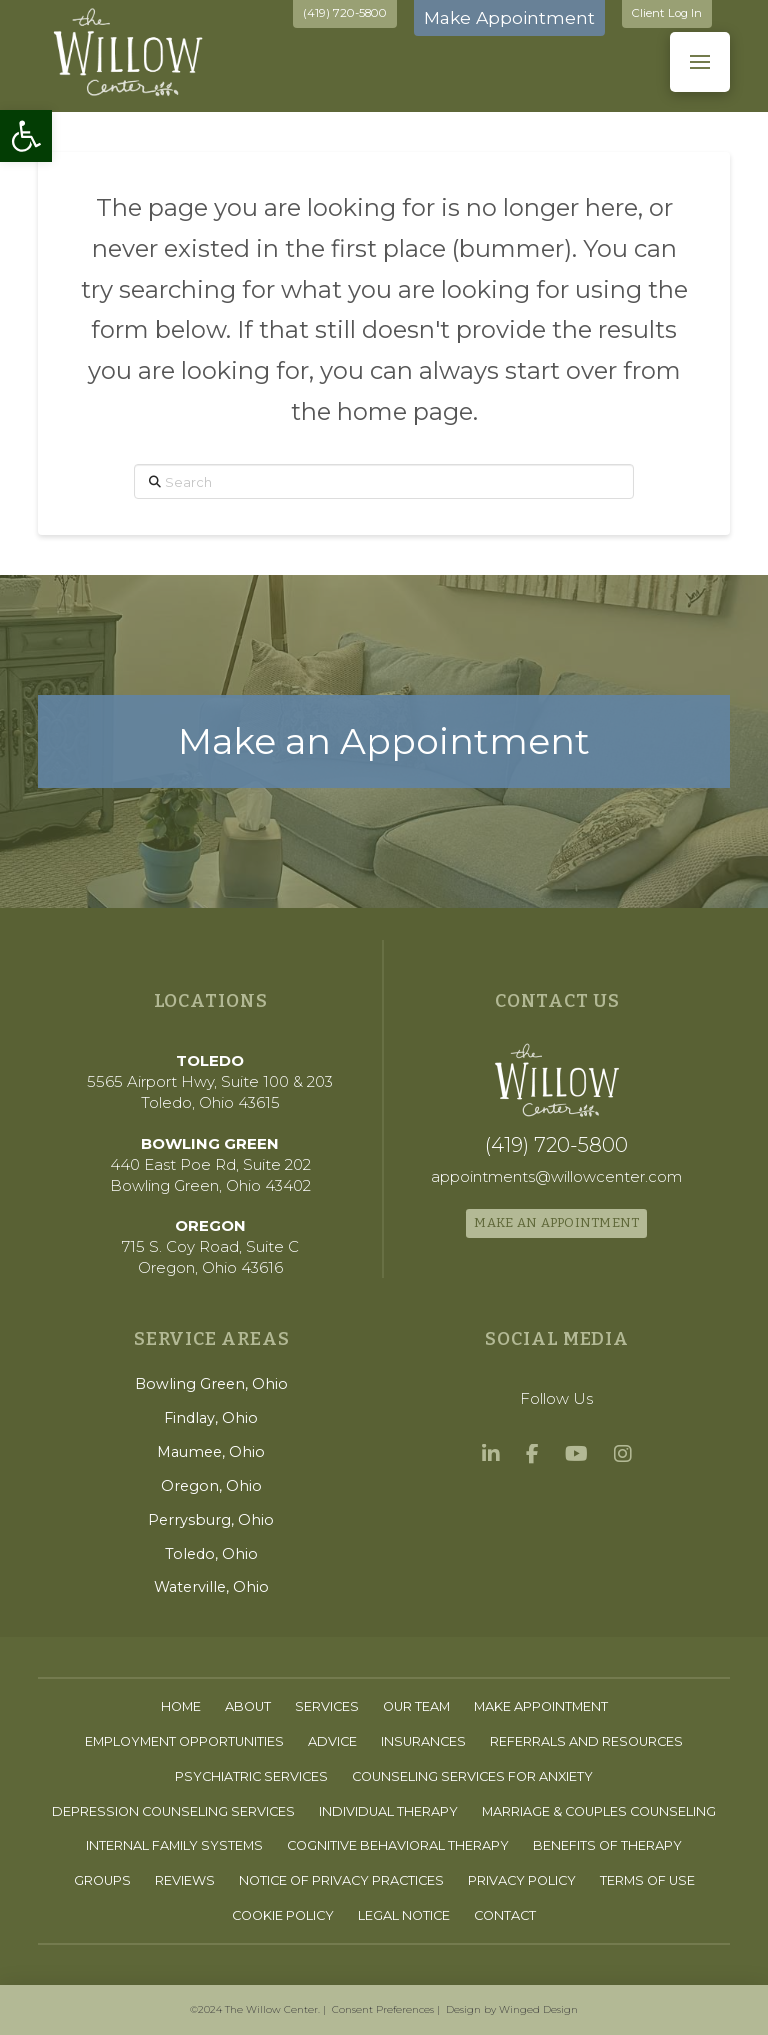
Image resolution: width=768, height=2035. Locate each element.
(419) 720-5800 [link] (345, 13)
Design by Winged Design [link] (512, 2009)
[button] (700, 62)
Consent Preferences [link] (383, 2009)
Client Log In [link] (667, 13)
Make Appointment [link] (509, 17)
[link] (26, 136)
